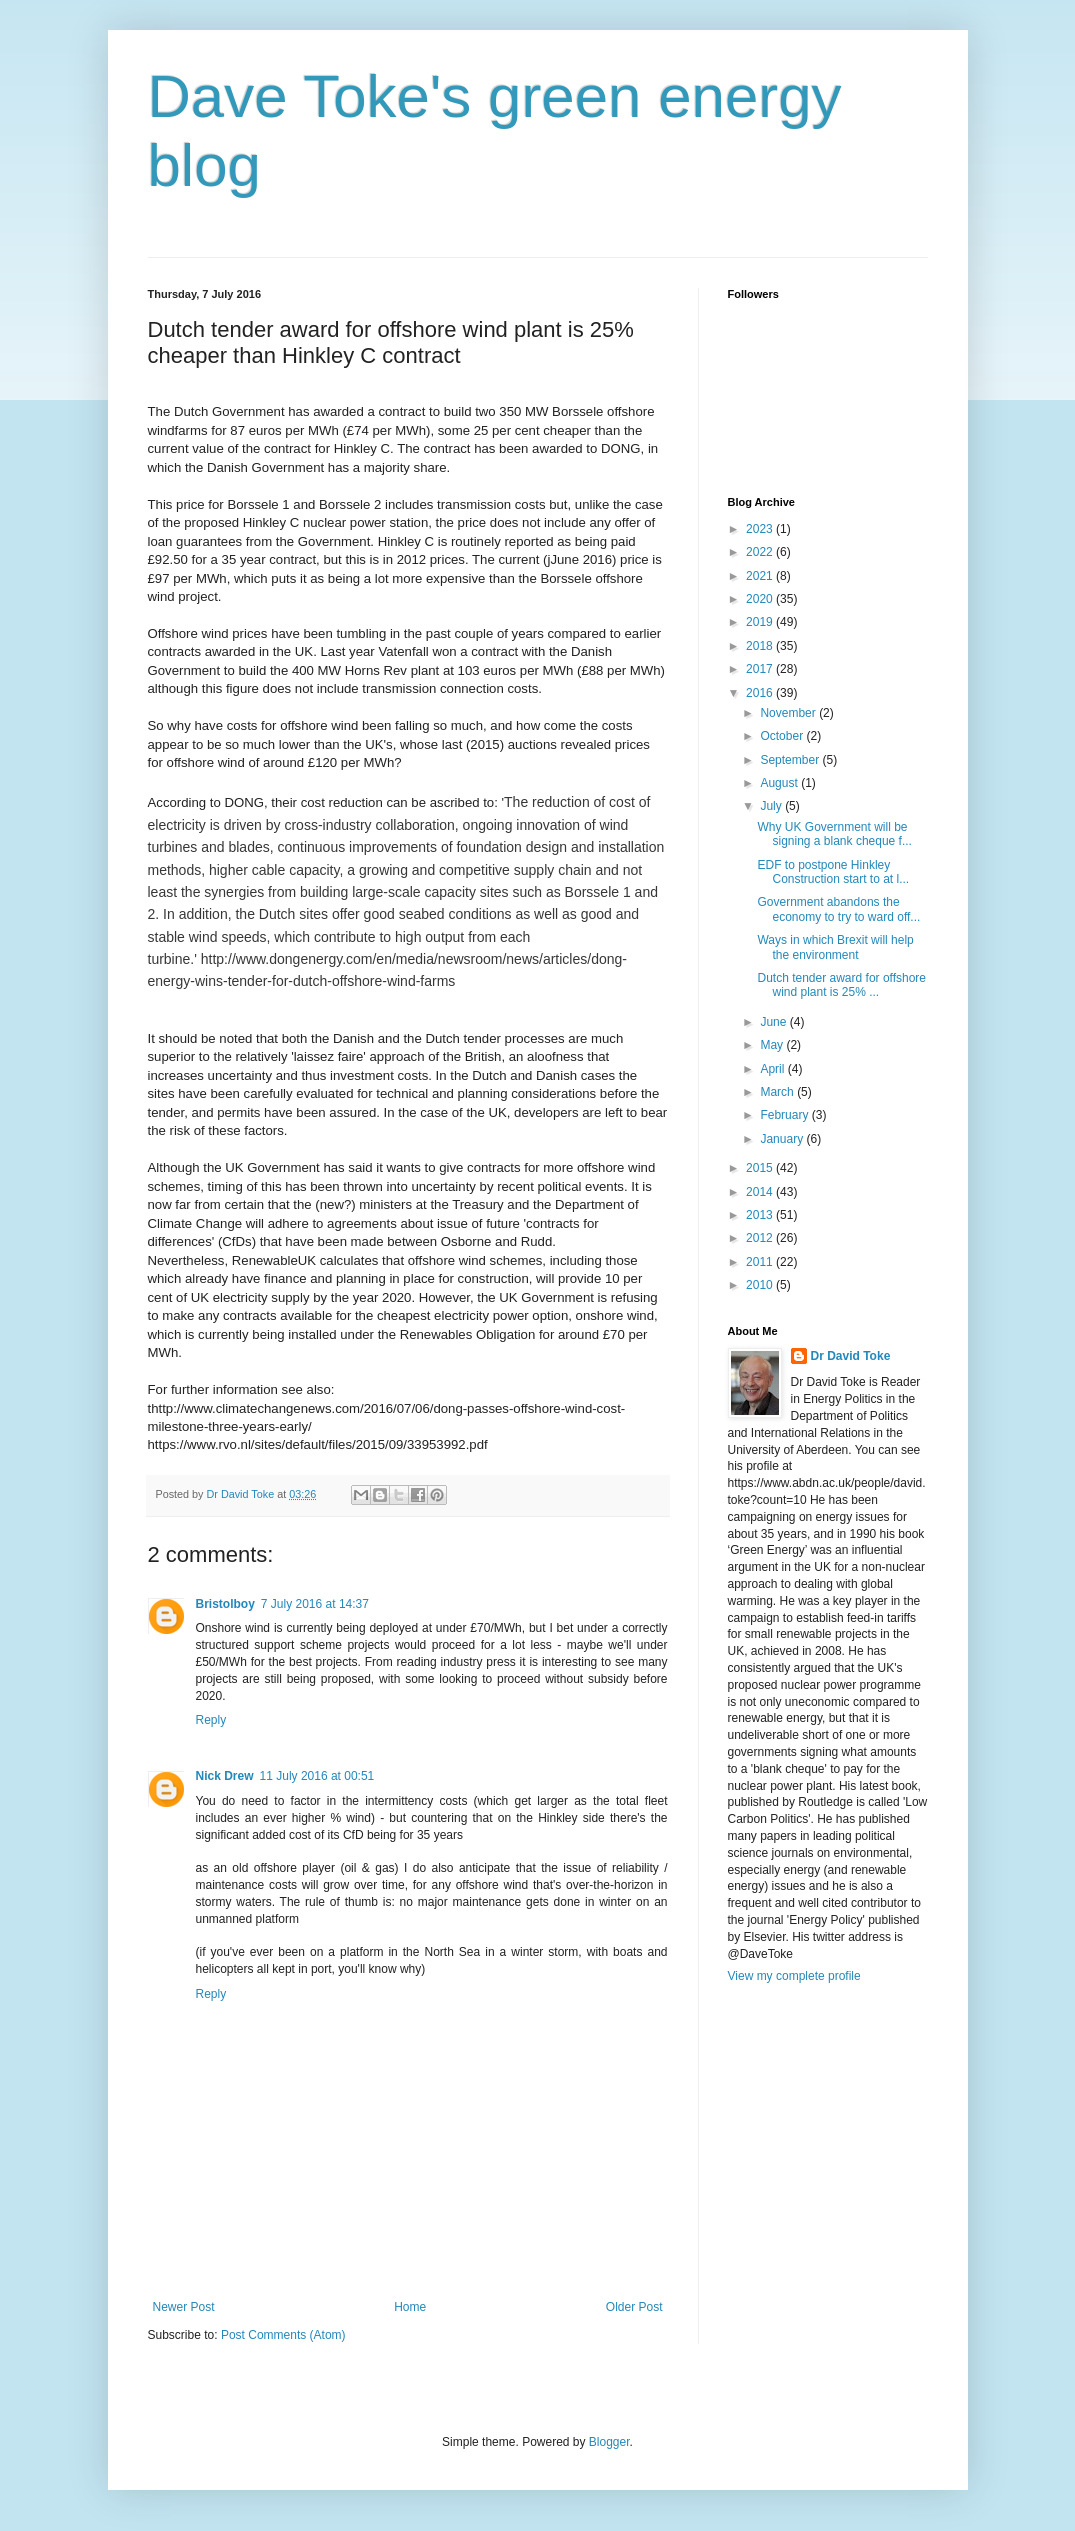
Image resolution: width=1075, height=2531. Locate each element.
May (773, 1045)
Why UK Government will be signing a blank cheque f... (834, 834)
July (772, 806)
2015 (761, 1168)
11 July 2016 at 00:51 (317, 1776)
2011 (761, 1262)
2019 (761, 622)
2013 (761, 1215)
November (789, 713)
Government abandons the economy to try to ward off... (838, 909)
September (791, 760)
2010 (761, 1285)
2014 (761, 1192)
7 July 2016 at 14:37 (315, 1604)
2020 (761, 599)
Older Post (634, 2307)
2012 (761, 1238)
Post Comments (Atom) (283, 2335)
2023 (761, 529)
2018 (761, 646)
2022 (761, 552)
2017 (761, 669)
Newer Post (184, 2307)
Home (410, 2307)
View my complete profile (794, 1976)
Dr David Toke (851, 1356)
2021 (761, 576)
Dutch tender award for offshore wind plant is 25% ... (841, 985)
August (780, 783)
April (773, 1069)
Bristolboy (225, 1604)
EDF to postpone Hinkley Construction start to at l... (833, 872)
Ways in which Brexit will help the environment (835, 947)
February (785, 1115)
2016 (761, 693)
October (783, 736)
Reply (211, 1720)
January (783, 1139)
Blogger (609, 2442)
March (778, 1092)
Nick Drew (225, 1776)
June (774, 1022)
